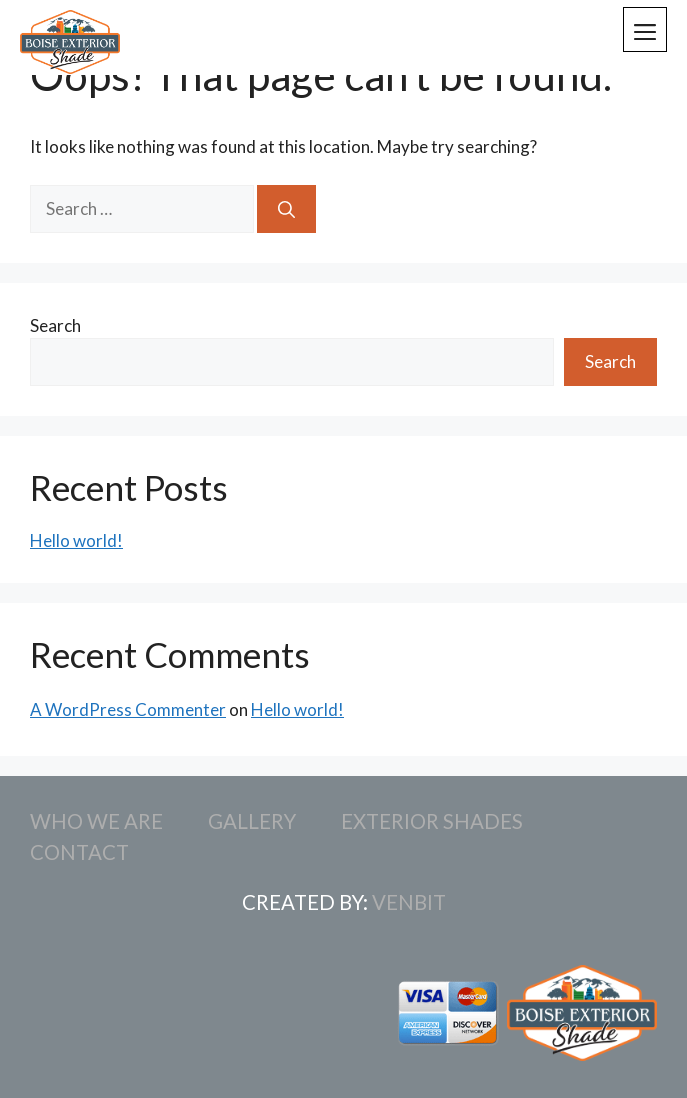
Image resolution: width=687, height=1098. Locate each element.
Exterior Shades (432, 821)
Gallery (252, 821)
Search (55, 325)
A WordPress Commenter (128, 709)
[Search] (286, 209)
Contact (79, 852)
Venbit (409, 902)
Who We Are (96, 821)
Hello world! (76, 540)
